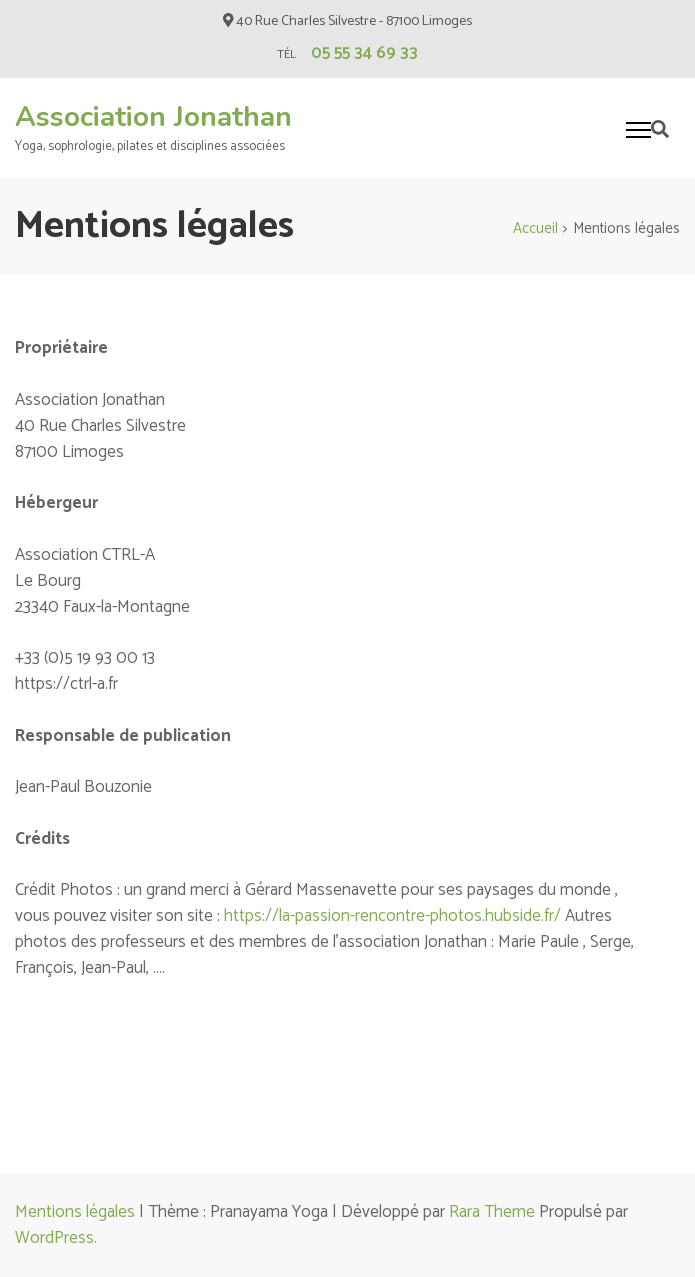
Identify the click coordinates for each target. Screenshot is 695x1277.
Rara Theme (492, 1212)
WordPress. (56, 1238)
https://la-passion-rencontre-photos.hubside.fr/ (392, 916)
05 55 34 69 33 (364, 53)
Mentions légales (75, 1212)
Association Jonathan (153, 117)
